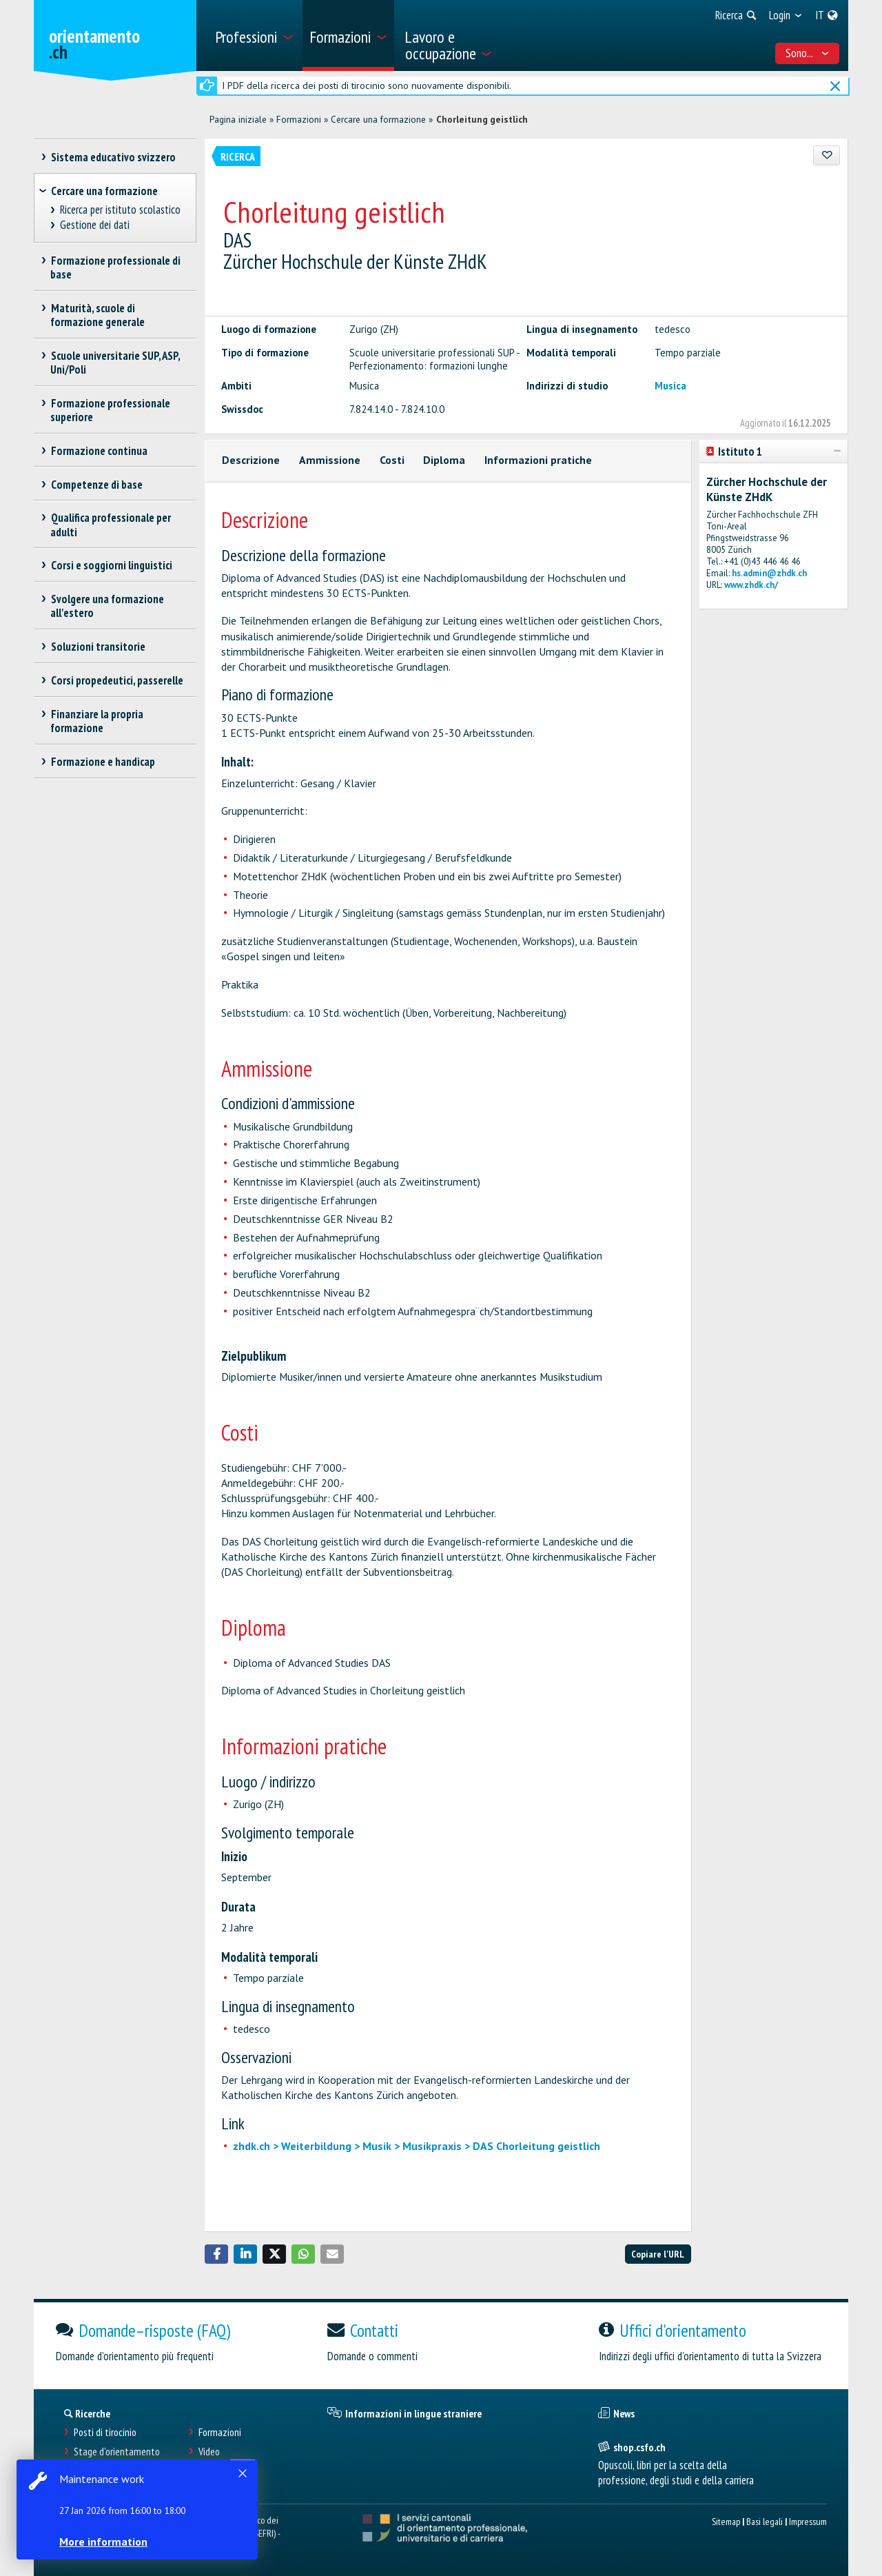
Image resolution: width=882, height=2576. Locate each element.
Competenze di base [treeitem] (96, 484)
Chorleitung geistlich (482, 119)
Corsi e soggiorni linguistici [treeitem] (111, 565)
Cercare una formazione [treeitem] (104, 191)
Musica (670, 385)
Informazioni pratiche (538, 460)
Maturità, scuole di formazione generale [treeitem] (97, 315)
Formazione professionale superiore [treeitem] (110, 410)
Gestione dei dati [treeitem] (95, 225)
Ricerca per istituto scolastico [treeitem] (120, 210)
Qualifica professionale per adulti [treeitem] (110, 524)
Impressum (808, 2521)
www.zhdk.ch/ (751, 585)
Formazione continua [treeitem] (98, 450)
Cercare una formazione (378, 119)
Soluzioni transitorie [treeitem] (97, 646)
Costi (392, 460)
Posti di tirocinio (105, 2432)
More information (103, 2541)
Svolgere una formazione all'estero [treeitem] (107, 605)
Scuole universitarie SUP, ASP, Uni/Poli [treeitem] (115, 362)
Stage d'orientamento (117, 2451)
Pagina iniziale (238, 119)
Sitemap (726, 2521)
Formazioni (298, 119)
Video (209, 2451)
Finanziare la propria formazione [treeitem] (96, 721)
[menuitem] (254, 35)
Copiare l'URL (657, 2253)
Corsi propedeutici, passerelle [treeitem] (116, 680)
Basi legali (764, 2521)
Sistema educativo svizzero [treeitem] (113, 157)
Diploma (444, 460)
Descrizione (251, 460)
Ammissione (329, 460)
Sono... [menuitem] (808, 53)
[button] (216, 2254)
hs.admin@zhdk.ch (769, 573)
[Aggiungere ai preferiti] (826, 155)
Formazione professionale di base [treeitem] (115, 267)
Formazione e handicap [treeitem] (102, 761)
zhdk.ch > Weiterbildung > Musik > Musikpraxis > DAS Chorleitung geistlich (416, 2146)
